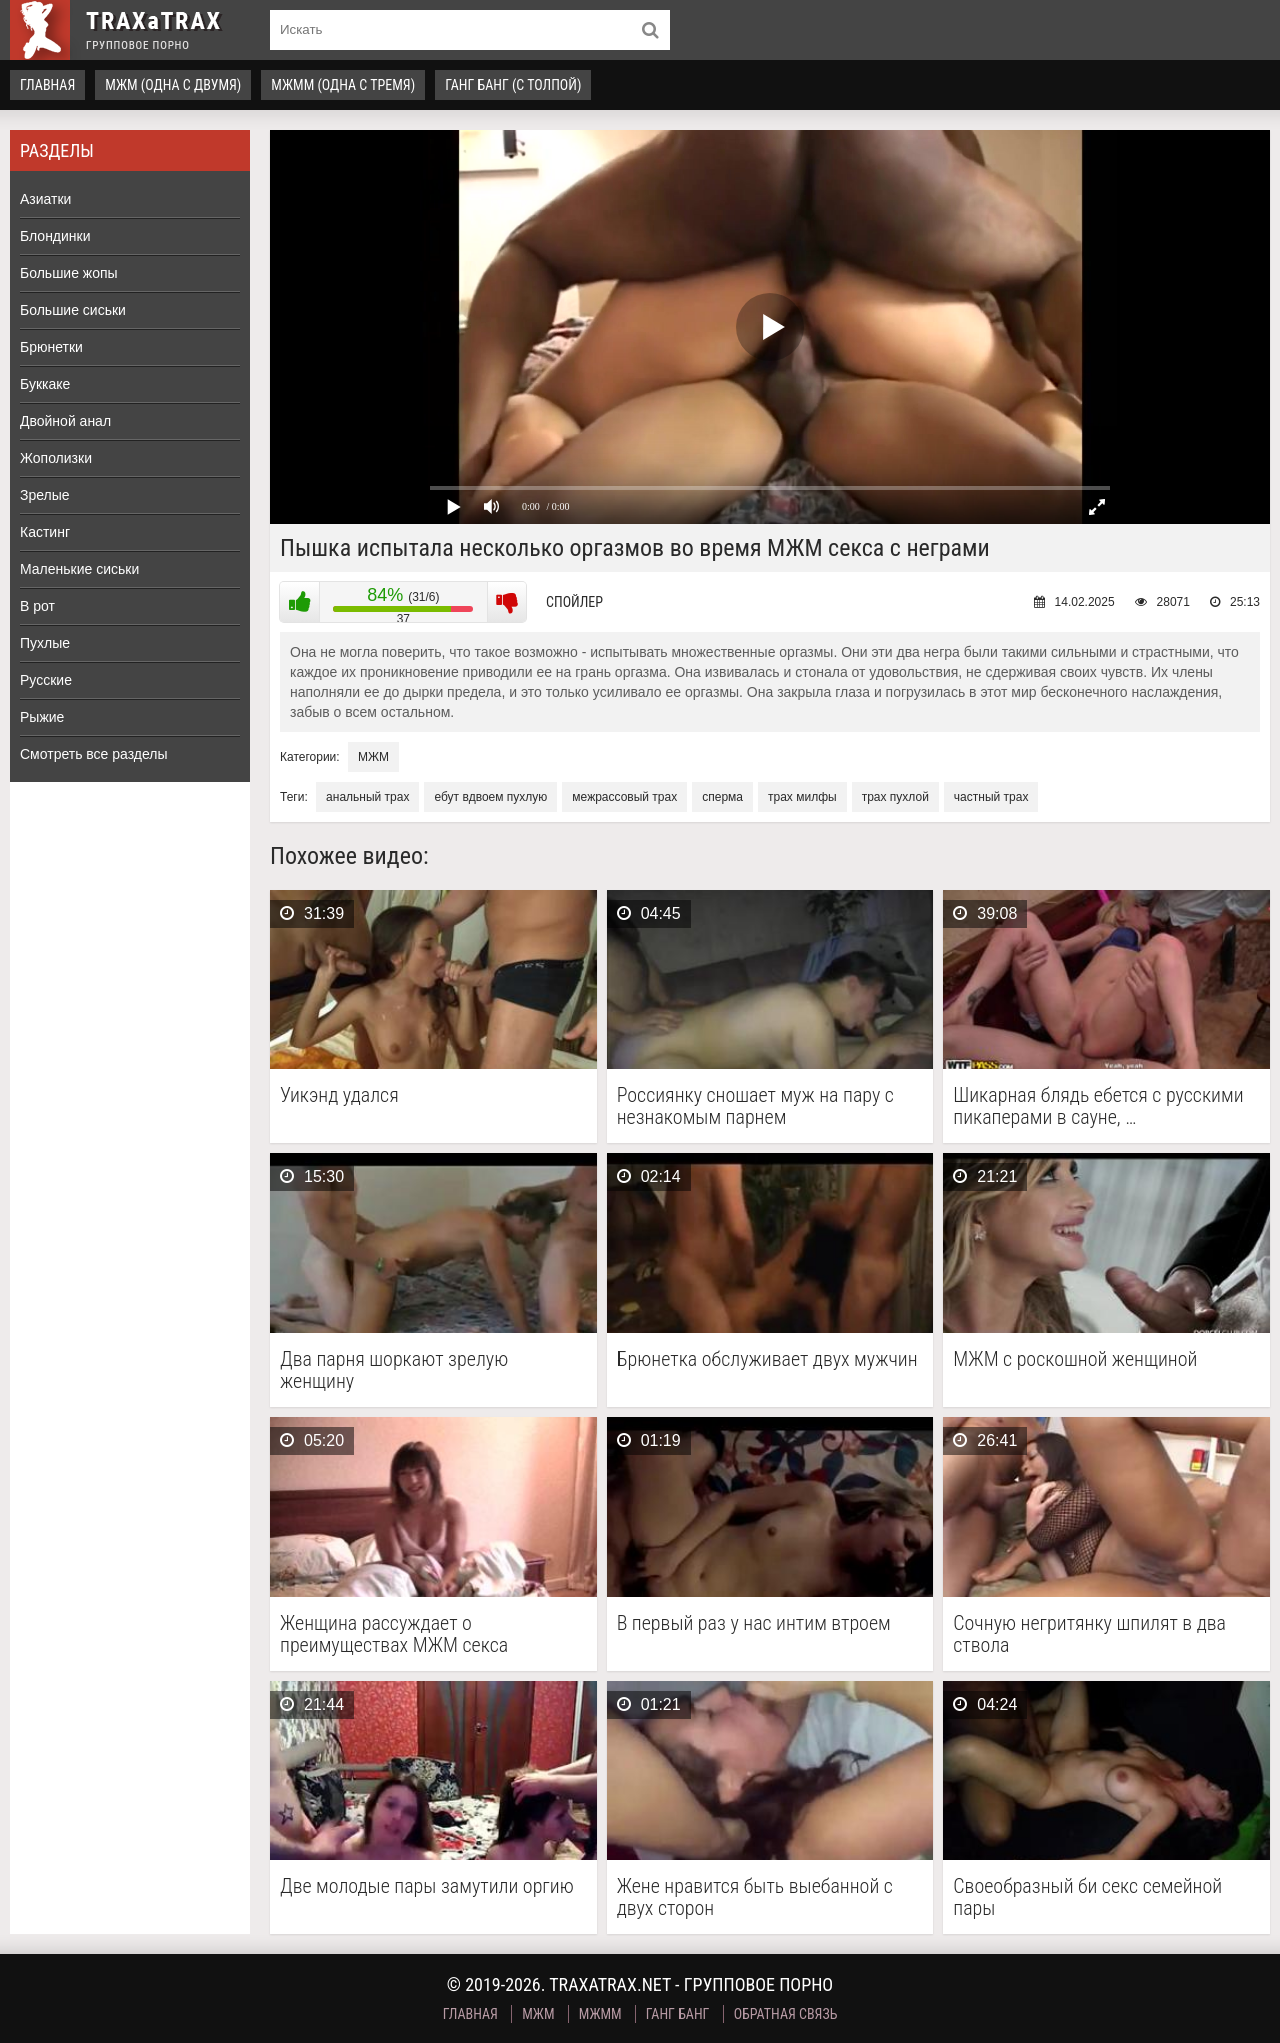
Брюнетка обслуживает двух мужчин (767, 1359)
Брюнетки (51, 347)
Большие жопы (69, 273)
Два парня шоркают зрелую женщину (394, 1370)
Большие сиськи (73, 310)
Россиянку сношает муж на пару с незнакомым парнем (755, 1106)
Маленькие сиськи (79, 569)
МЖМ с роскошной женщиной (1075, 1359)
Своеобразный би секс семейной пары (1087, 1897)
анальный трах (367, 797)
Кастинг (45, 532)
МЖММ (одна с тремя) (343, 85)
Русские (46, 680)
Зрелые (45, 495)
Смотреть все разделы (94, 754)
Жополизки (56, 458)
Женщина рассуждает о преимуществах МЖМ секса (394, 1634)
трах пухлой (895, 797)
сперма (722, 797)
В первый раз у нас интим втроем (754, 1623)
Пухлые (45, 643)
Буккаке (45, 384)
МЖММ (600, 2014)
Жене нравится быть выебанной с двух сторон (755, 1897)
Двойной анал (65, 421)
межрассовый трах (624, 797)
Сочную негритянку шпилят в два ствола (1089, 1634)
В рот (37, 606)
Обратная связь (786, 2014)
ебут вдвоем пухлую (490, 797)
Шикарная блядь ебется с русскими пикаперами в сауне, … (1098, 1106)
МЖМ (373, 757)
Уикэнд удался (339, 1095)
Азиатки (45, 199)
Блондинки (55, 236)
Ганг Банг (678, 2014)
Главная (47, 85)
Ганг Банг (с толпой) (513, 85)
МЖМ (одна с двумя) (173, 85)
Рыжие (42, 717)
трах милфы (802, 797)
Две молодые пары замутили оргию (427, 1886)
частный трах (991, 797)
